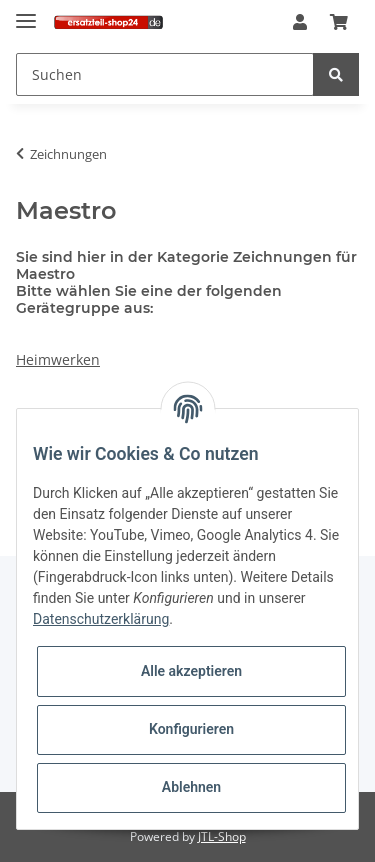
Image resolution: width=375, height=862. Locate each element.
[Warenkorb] (339, 23)
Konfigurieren (191, 729)
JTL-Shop (222, 836)
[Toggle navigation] (26, 12)
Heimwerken (58, 359)
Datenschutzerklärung (101, 619)
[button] (300, 23)
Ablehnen (191, 787)
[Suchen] (165, 74)
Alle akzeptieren (191, 671)
